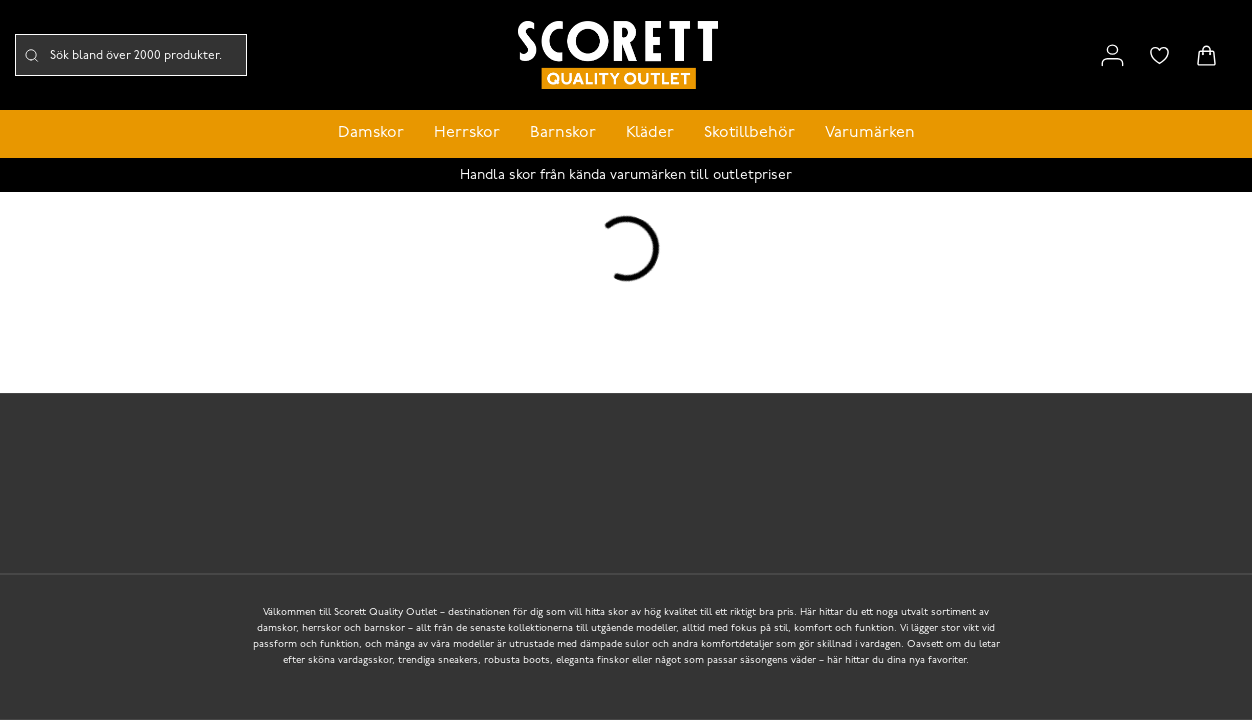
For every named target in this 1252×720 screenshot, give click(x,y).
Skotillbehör (749, 133)
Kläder (650, 133)
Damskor (371, 133)
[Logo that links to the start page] (618, 55)
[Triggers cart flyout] (1206, 55)
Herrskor (467, 133)
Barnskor (563, 133)
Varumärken (870, 133)
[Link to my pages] (1112, 55)
